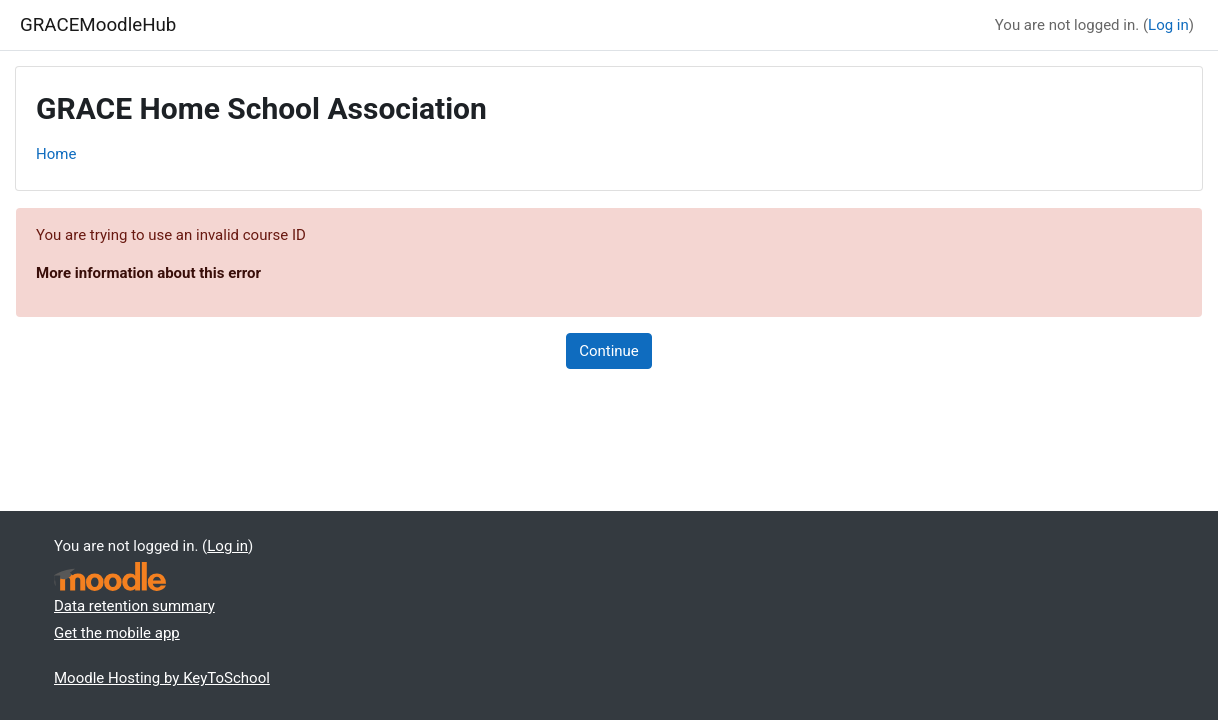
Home (56, 154)
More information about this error (148, 273)
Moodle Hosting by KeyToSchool (162, 678)
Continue (609, 351)
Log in (1168, 25)
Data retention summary (134, 606)
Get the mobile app (117, 633)
